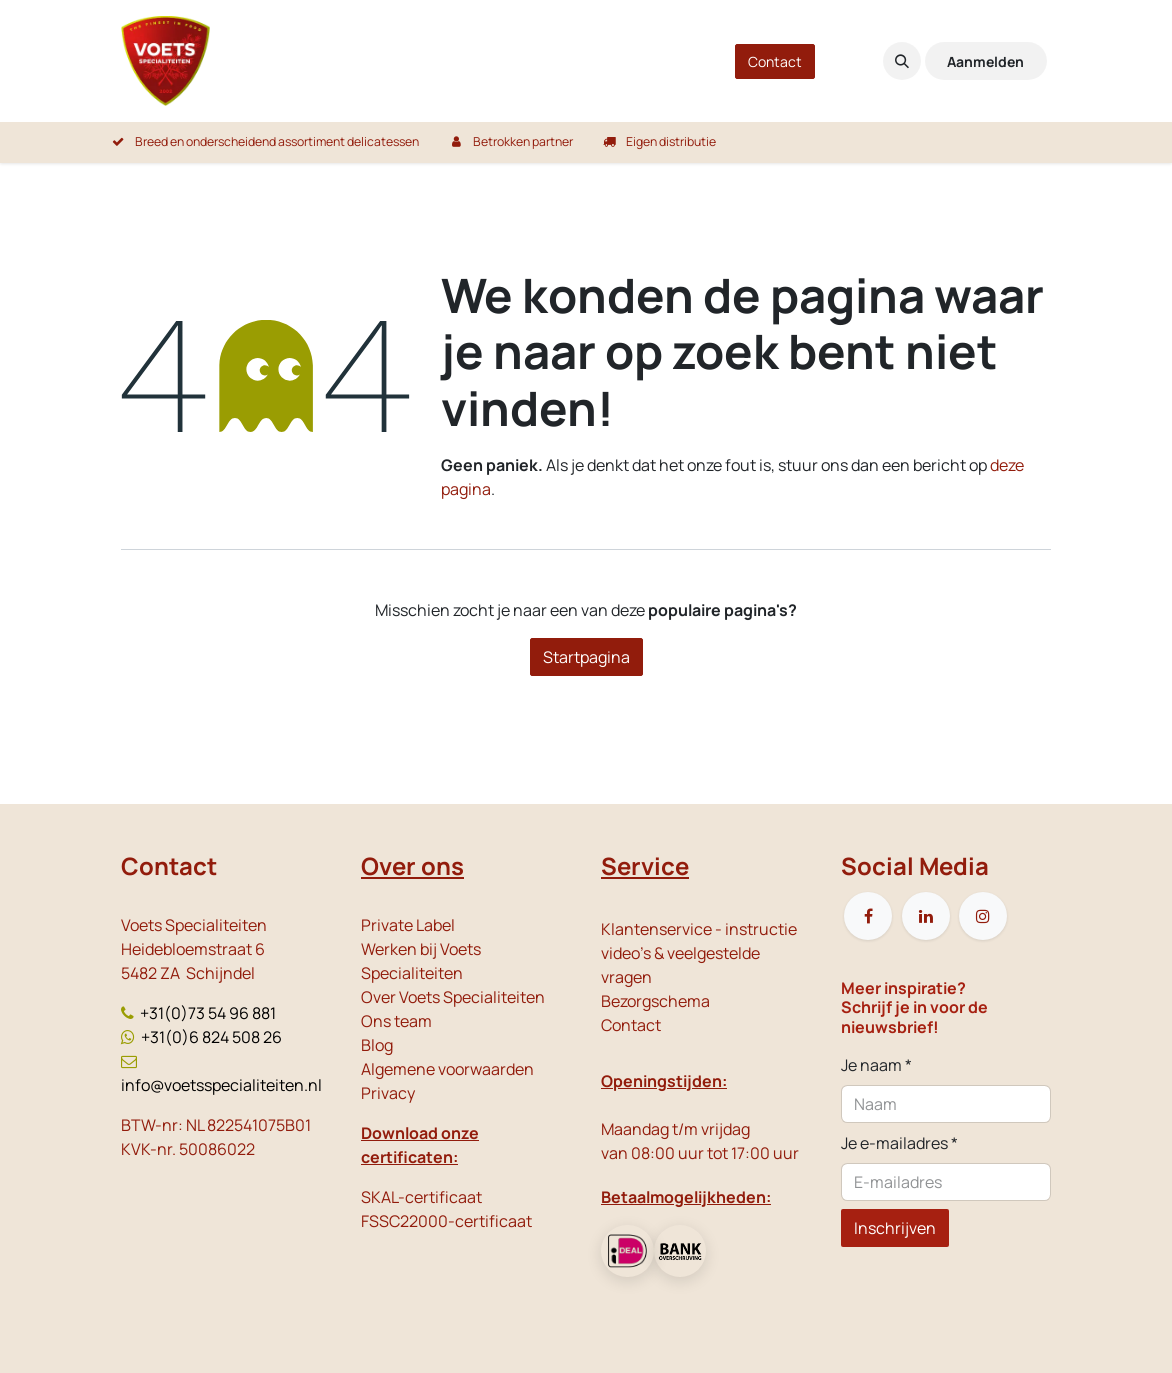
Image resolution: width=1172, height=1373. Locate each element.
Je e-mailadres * (899, 1143)
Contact (775, 61)
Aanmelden (985, 61)
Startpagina (586, 657)
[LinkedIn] (926, 916)
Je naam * (876, 1065)
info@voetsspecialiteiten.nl (221, 1085)
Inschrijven (895, 1228)
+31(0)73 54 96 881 (208, 1013)
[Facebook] (868, 916)
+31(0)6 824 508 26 (211, 1037)
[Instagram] (983, 916)
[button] (902, 61)
